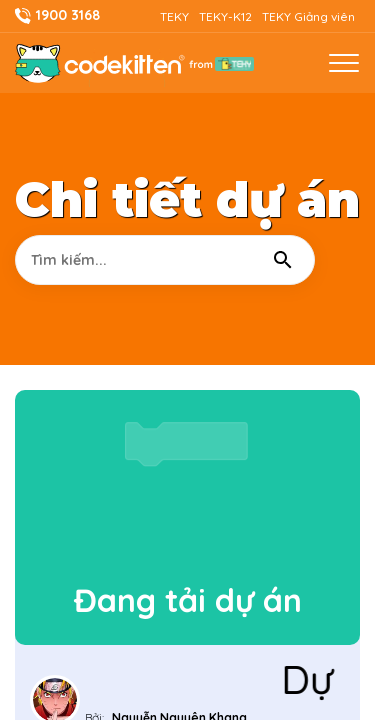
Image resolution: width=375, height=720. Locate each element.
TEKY (174, 16)
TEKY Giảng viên (308, 16)
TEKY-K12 (225, 16)
